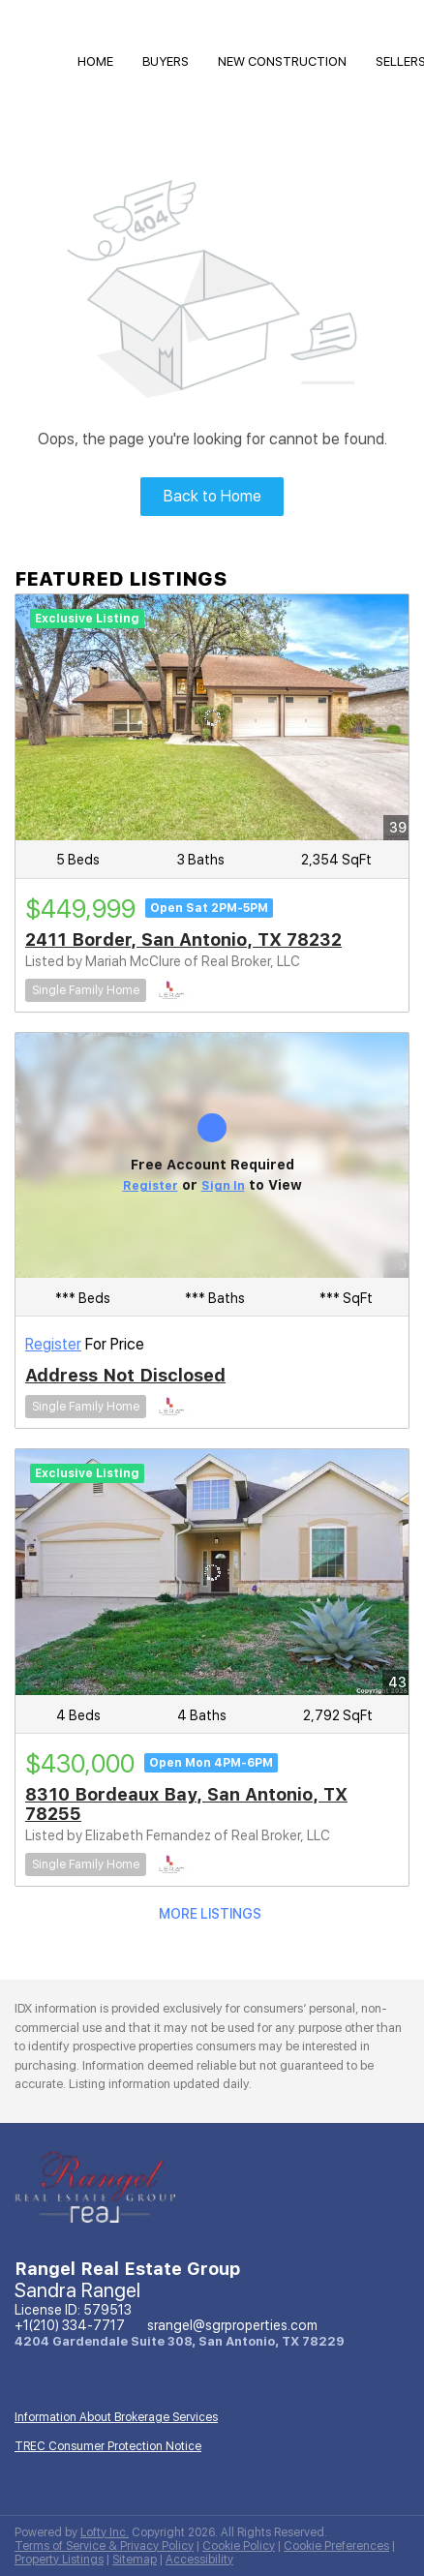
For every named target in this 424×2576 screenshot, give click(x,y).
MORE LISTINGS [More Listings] (210, 1914)
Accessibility (199, 2559)
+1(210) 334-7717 (70, 2325)
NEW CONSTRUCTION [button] (282, 61)
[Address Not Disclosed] (212, 1156)
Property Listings (59, 2559)
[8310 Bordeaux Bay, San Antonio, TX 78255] (212, 1572)
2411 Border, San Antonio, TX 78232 (183, 939)
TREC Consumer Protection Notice (108, 2446)
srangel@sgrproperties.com (232, 2325)
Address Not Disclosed (125, 1375)
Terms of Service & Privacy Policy (104, 2546)
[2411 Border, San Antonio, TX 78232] (212, 717)
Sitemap (134, 2559)
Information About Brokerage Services (116, 2417)
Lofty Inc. (104, 2532)
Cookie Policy (238, 2546)
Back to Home (212, 496)
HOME (95, 61)
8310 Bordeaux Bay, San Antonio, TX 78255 (186, 1804)
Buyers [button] (165, 61)
